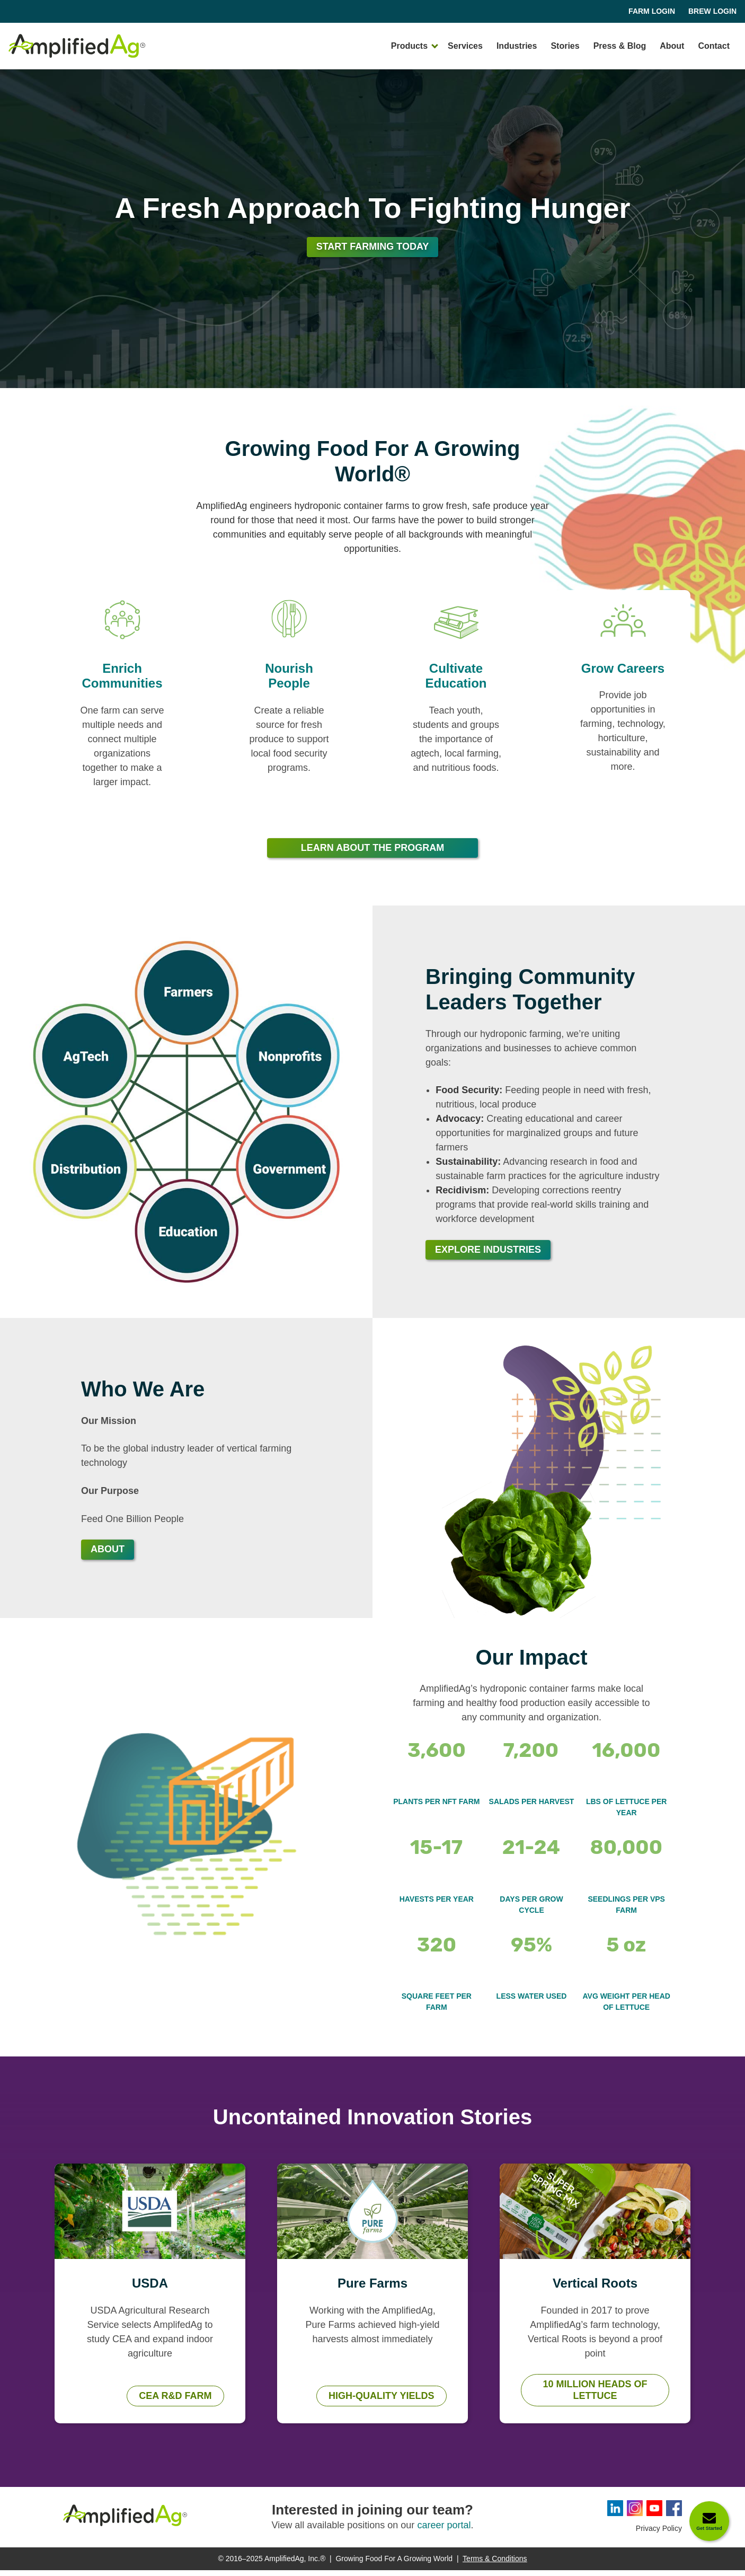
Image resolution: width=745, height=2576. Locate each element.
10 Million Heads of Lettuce (595, 2396)
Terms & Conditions (495, 2564)
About (672, 45)
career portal (444, 2531)
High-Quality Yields (381, 2401)
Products (409, 45)
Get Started (709, 2528)
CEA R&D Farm (175, 2401)
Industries (516, 45)
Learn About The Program (372, 853)
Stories (565, 45)
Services (465, 45)
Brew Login (712, 11)
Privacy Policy (659, 2534)
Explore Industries (488, 1255)
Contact (714, 45)
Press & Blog (619, 45)
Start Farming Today (372, 252)
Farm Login (651, 11)
